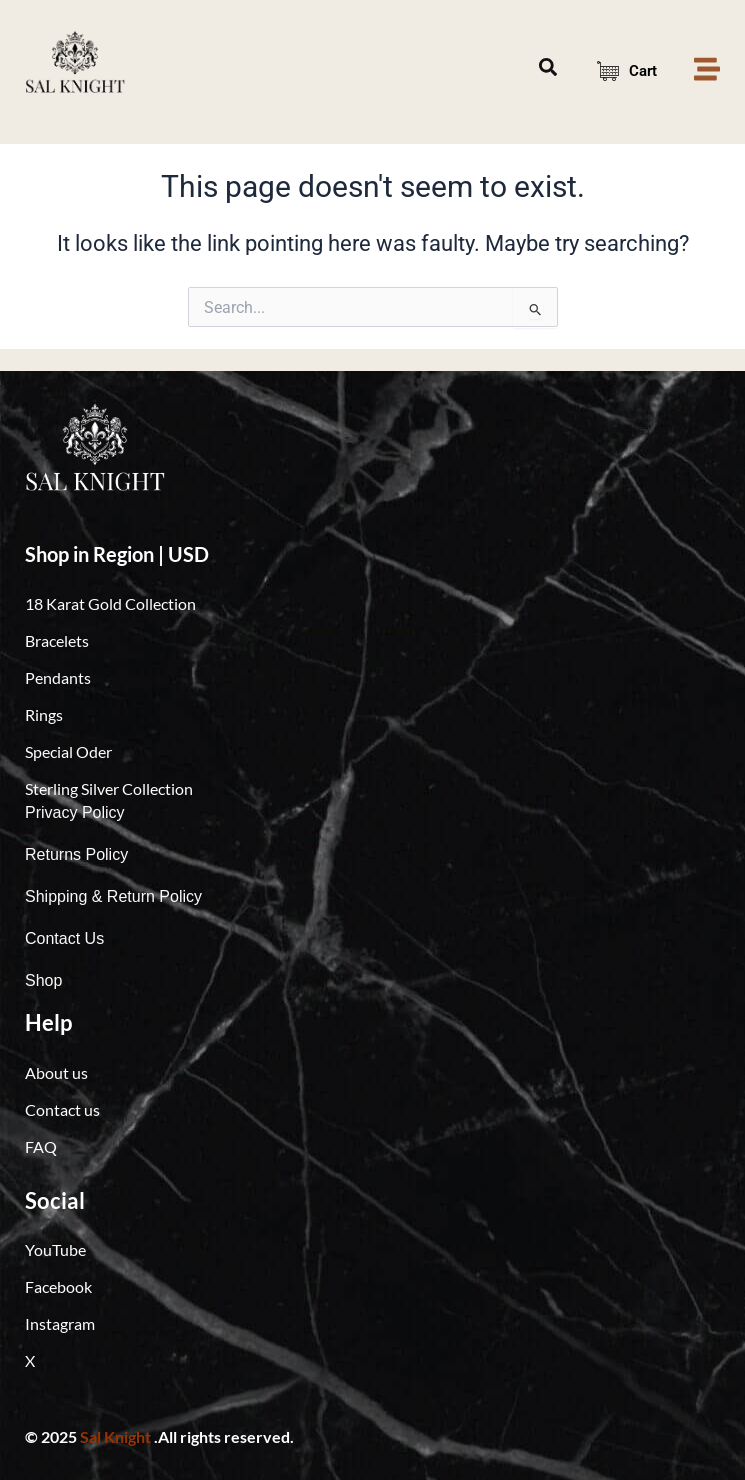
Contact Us (64, 938)
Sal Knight (115, 1436)
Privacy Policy (75, 812)
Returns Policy (76, 854)
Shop (43, 980)
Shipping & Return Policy (113, 896)
